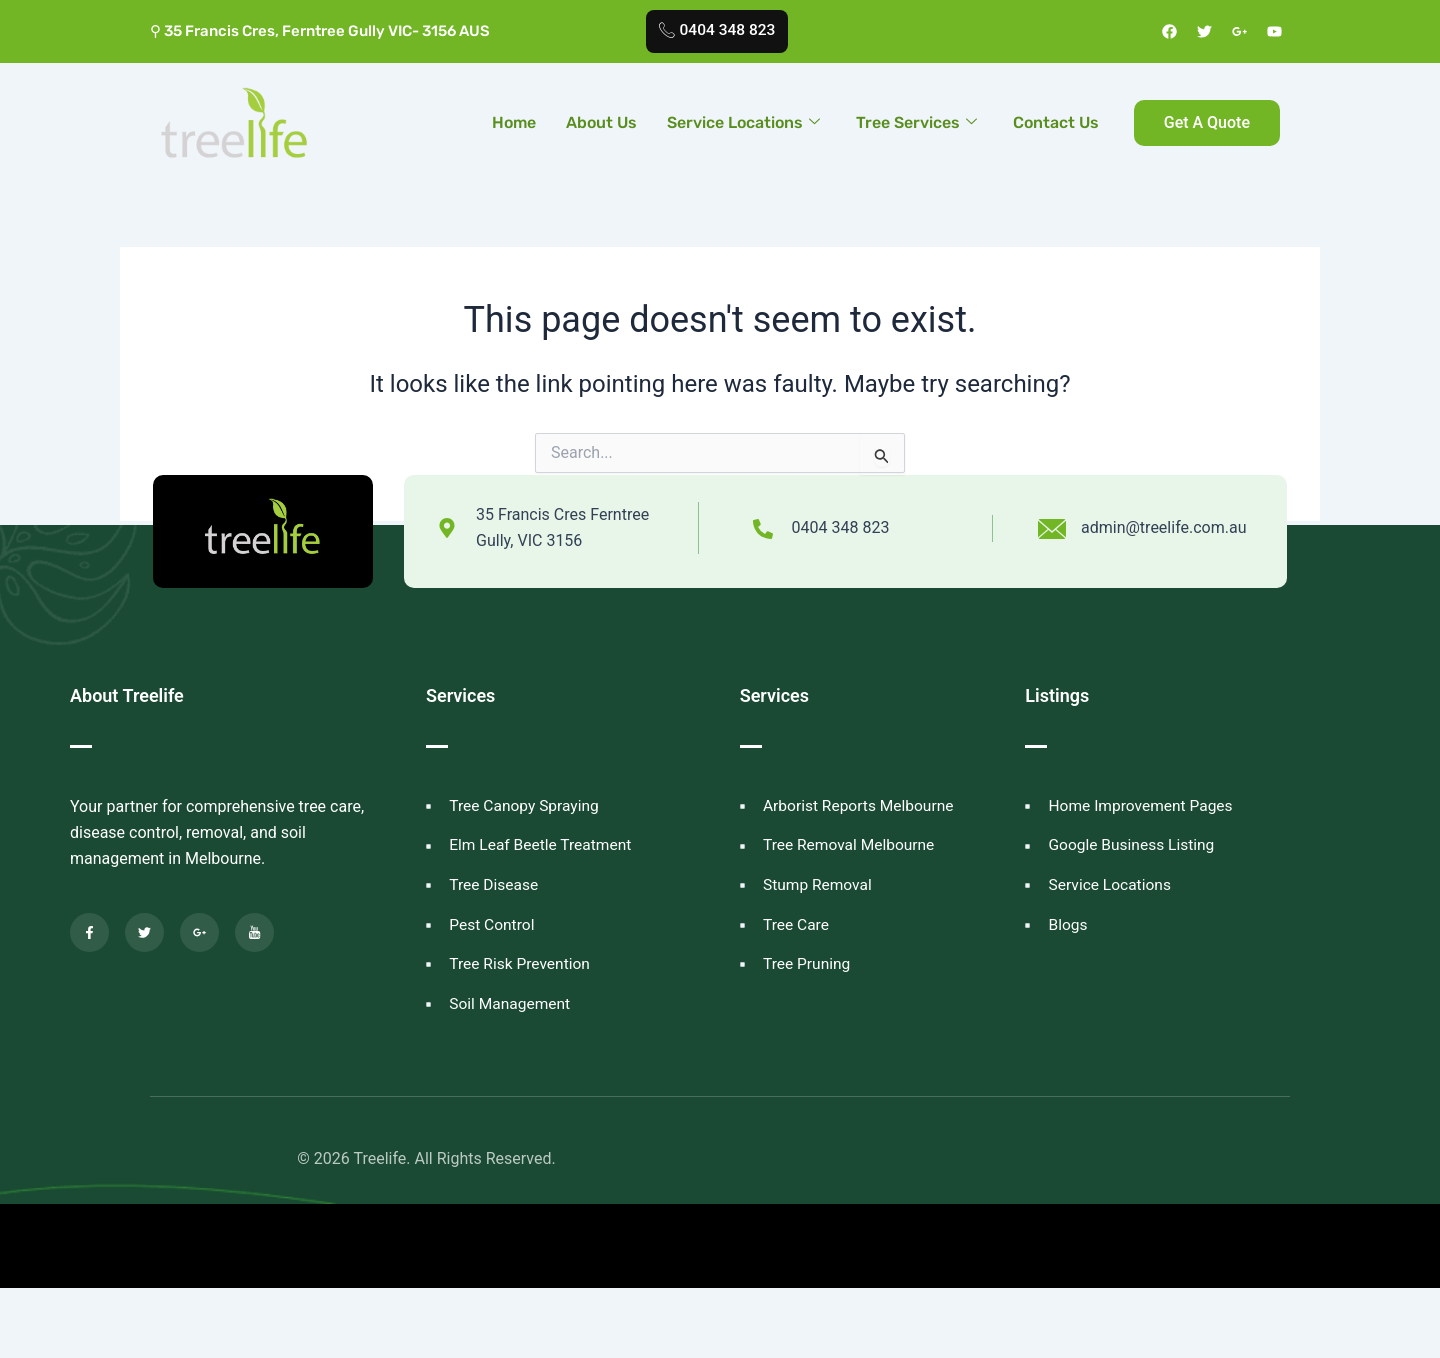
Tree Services (916, 122)
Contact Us (1056, 122)
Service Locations (743, 122)
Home (514, 122)
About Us (601, 122)
